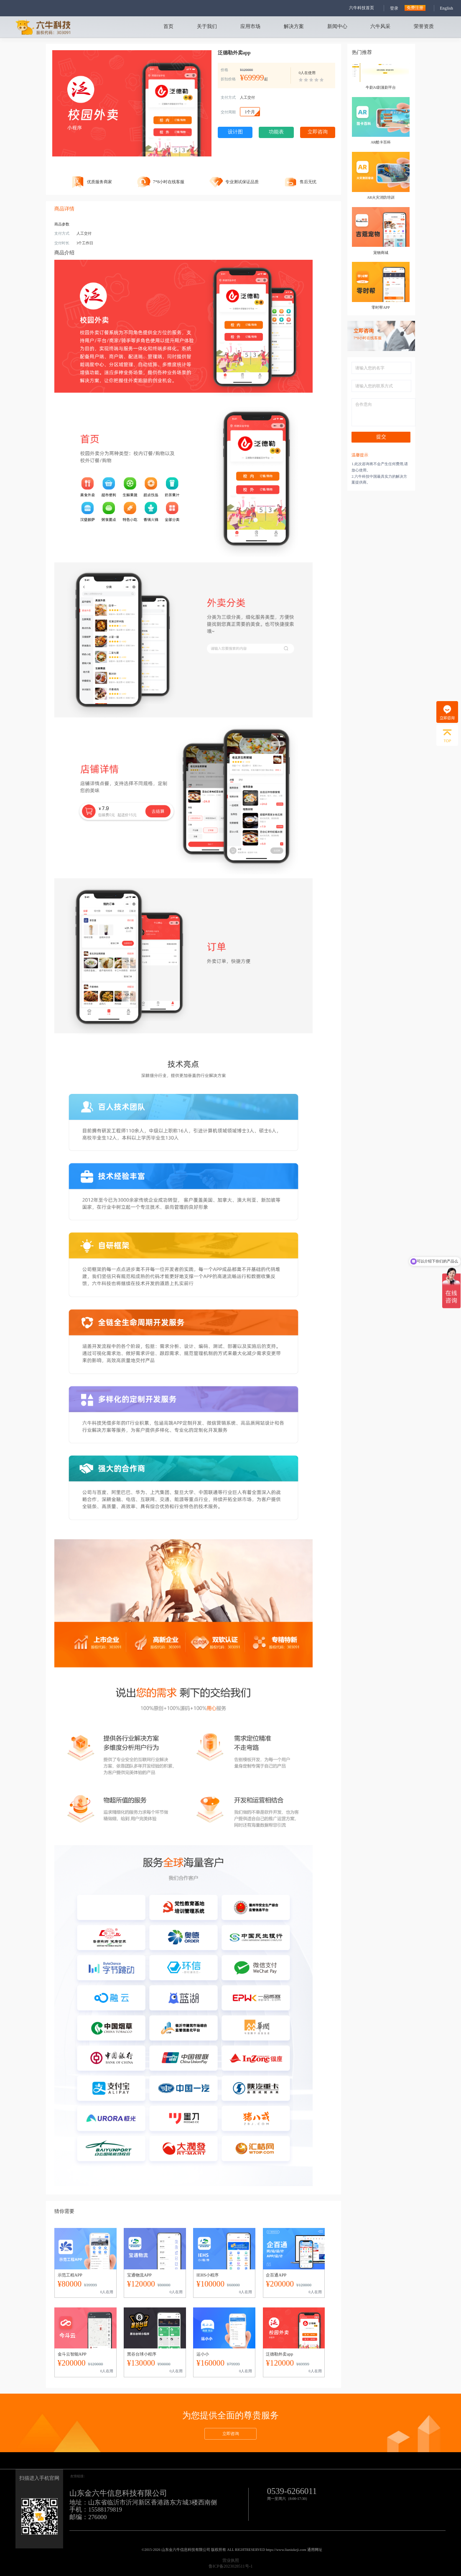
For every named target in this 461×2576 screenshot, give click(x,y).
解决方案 (294, 26)
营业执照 (230, 2560)
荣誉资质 (424, 26)
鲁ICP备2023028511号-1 (231, 2566)
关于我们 (207, 26)
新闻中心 (337, 26)
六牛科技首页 (361, 7)
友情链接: (77, 2476)
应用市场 (250, 26)
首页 (168, 26)
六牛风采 (380, 26)
